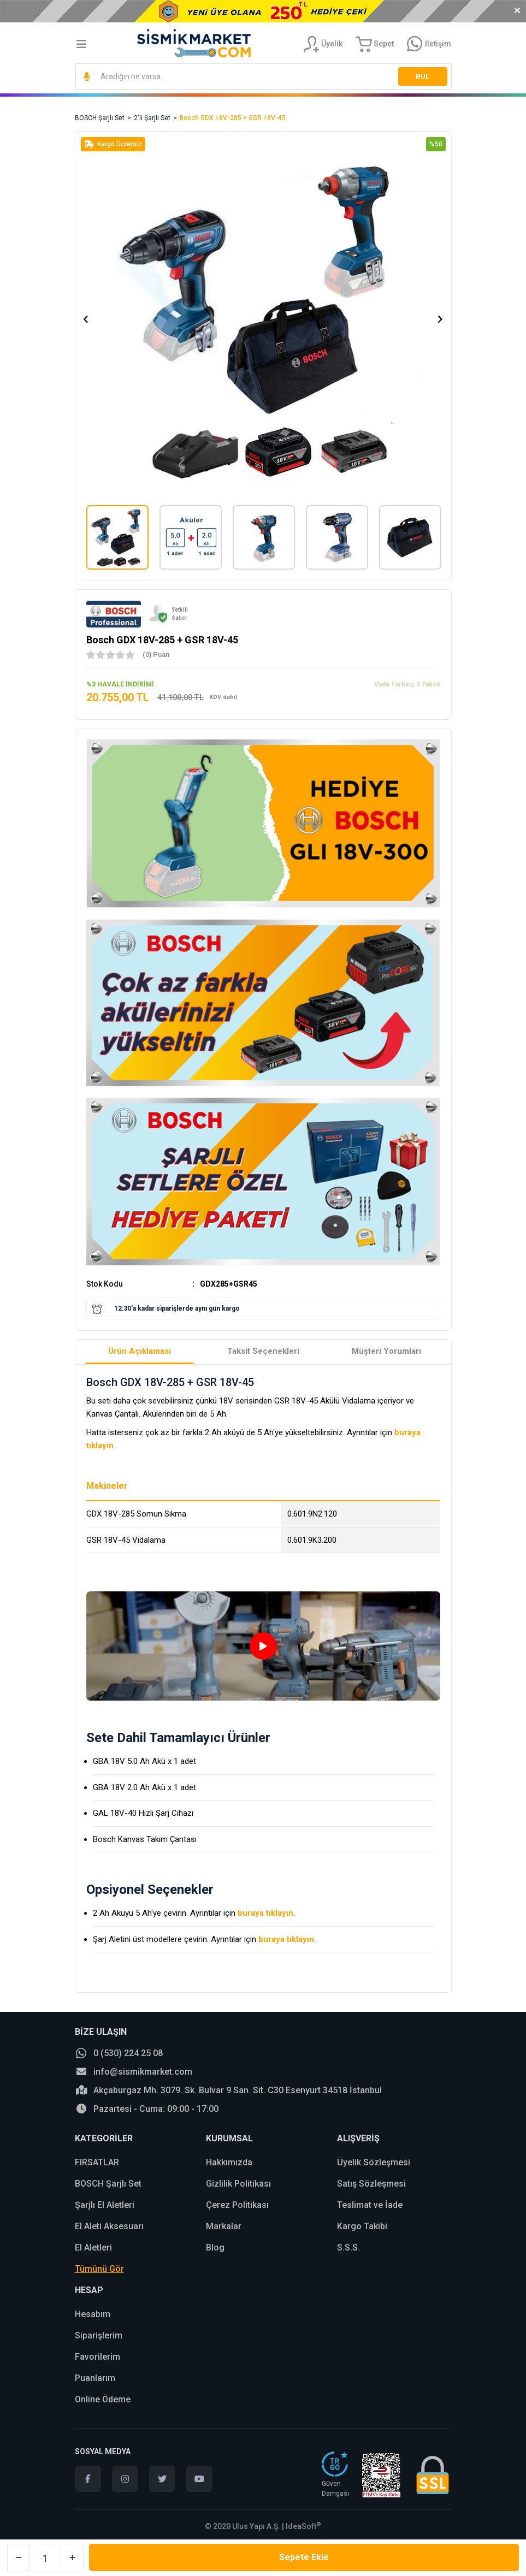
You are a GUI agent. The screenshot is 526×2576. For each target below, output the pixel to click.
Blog (215, 2247)
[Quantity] (45, 2558)
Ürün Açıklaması (139, 1351)
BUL (422, 76)
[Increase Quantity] (72, 2558)
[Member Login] (322, 44)
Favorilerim (97, 2357)
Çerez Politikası (237, 2205)
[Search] (263, 76)
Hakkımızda (229, 2162)
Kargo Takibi (362, 2226)
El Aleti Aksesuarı (109, 2226)
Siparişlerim (98, 2335)
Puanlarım (95, 2378)
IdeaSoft (303, 2526)
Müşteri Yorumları (386, 1351)
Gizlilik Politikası (238, 2183)
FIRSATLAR (97, 2162)
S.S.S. (348, 2247)
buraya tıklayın (265, 1913)
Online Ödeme (103, 2399)
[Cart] (375, 44)
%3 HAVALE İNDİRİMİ (120, 684)
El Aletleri (93, 2247)
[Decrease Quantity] (18, 2558)
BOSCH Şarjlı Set (108, 2183)
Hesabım (92, 2314)
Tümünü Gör (99, 2269)
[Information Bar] (429, 44)
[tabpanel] (263, 1646)
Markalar (223, 2226)
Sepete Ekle (304, 2557)
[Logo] (194, 43)
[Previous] (86, 319)
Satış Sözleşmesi (371, 2183)
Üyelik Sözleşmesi (373, 2162)
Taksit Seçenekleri (263, 1351)
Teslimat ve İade (370, 2205)
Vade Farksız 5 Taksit (407, 684)
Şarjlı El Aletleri (104, 2205)
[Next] (440, 319)
